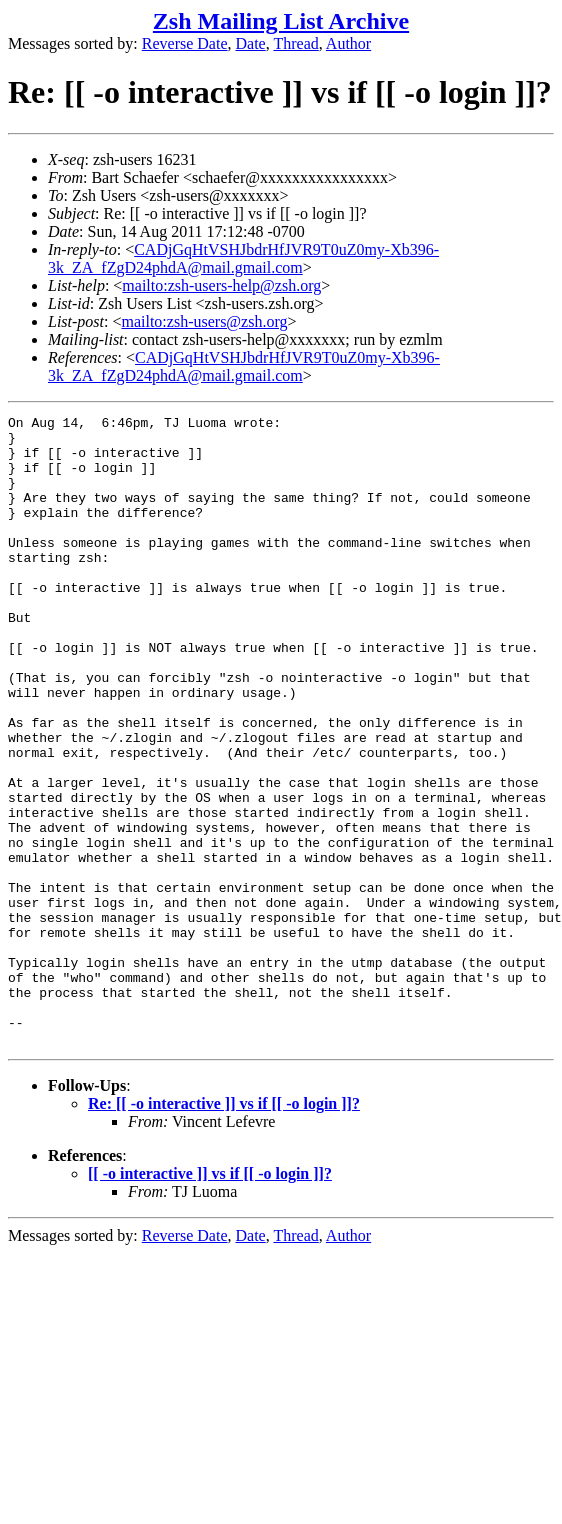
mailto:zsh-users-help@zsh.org (221, 285)
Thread (295, 43)
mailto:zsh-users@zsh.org (204, 321)
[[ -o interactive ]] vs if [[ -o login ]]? (210, 1299)
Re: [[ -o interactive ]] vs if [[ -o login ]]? (224, 1229)
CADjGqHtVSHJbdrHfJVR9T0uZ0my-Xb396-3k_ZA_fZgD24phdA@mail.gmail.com (243, 258)
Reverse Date (185, 43)
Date (251, 43)
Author (348, 43)
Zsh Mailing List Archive (281, 21)
